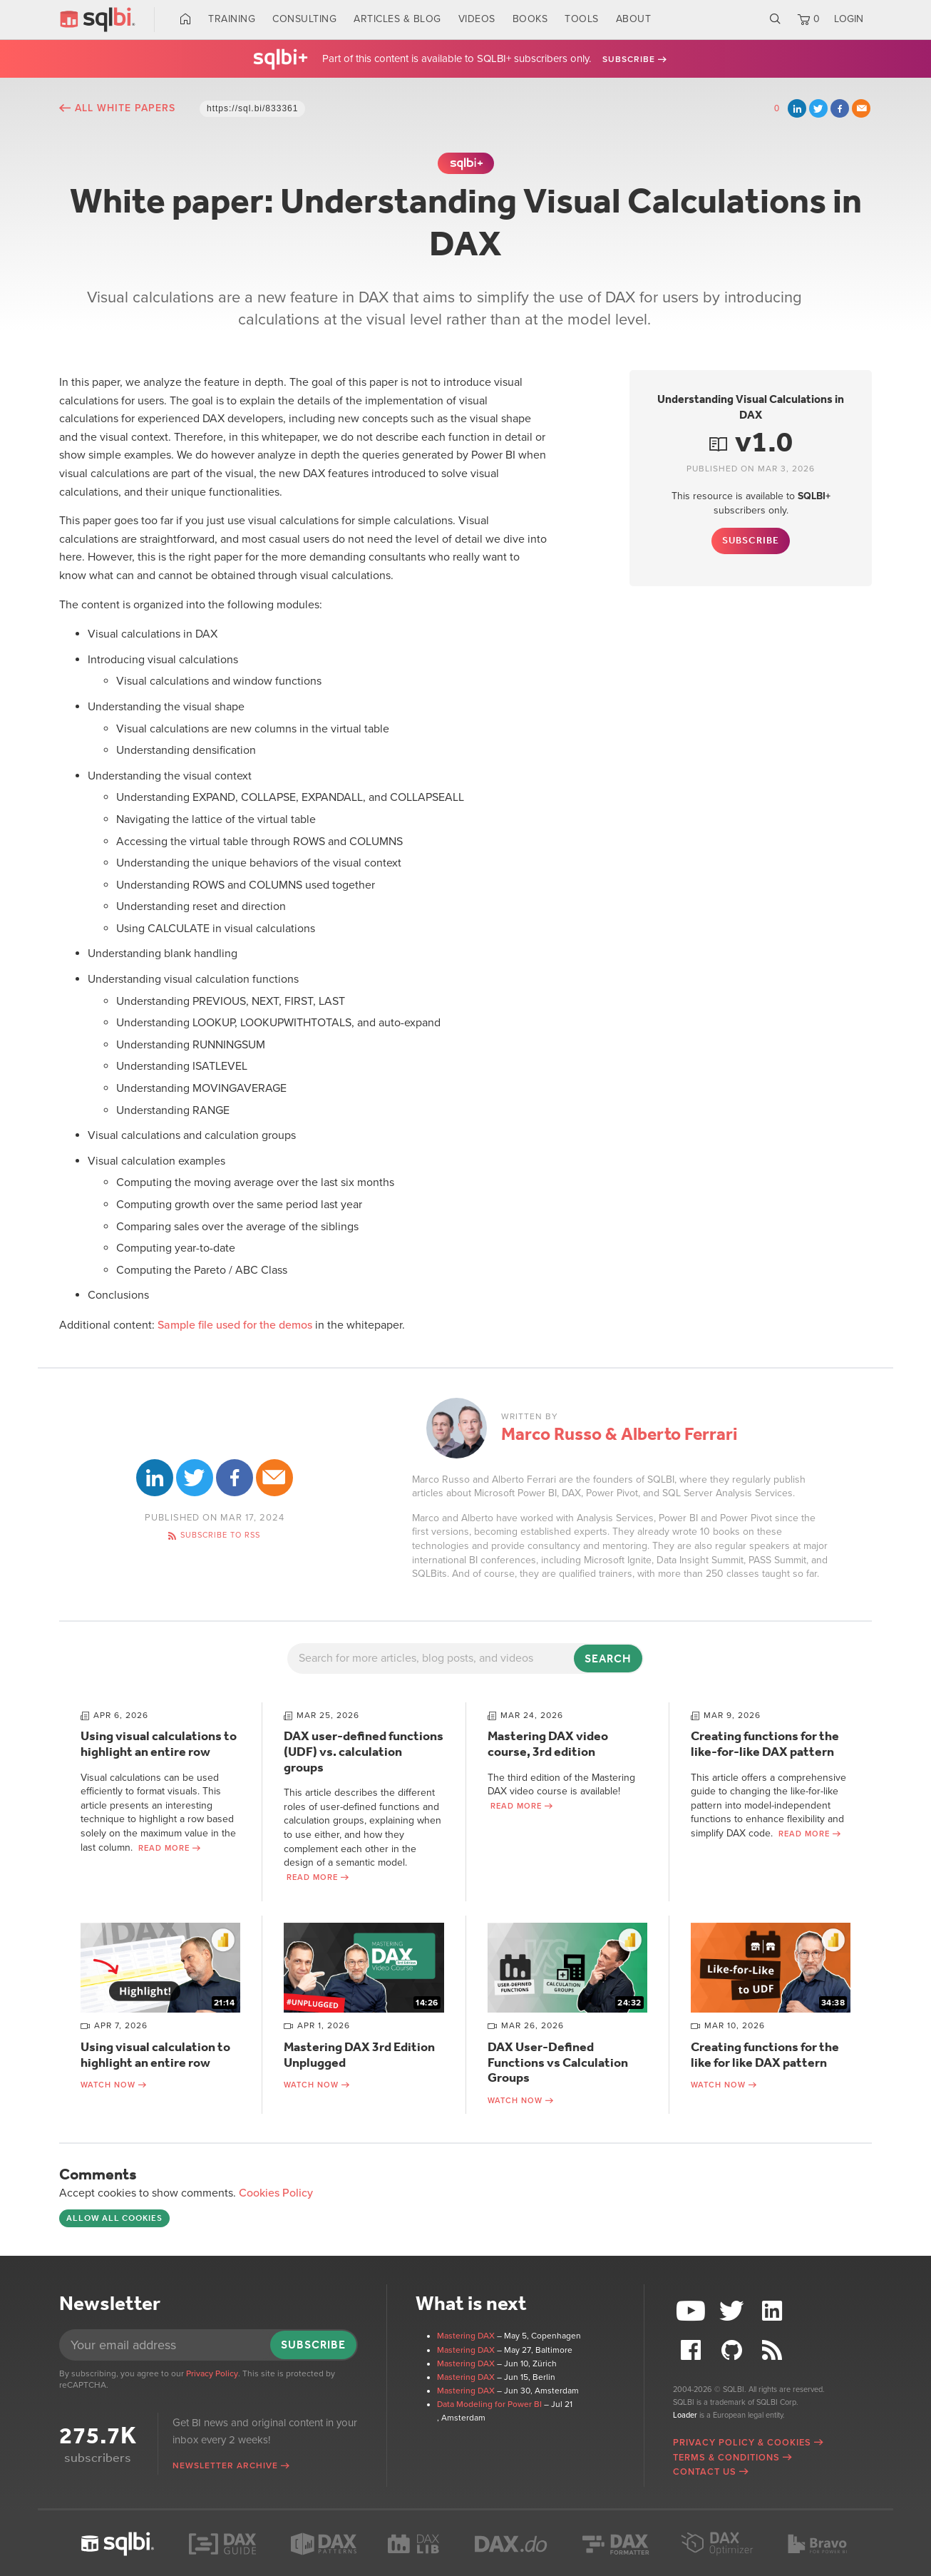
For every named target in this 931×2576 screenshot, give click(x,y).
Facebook (839, 108)
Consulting (304, 19)
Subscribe (628, 59)
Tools (582, 19)
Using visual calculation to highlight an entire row (155, 2054)
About (634, 19)
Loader (685, 2415)
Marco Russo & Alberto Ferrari (619, 1434)
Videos (476, 19)
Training (231, 19)
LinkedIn (797, 108)
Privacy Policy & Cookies (742, 2442)
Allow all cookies (114, 2218)
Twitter (818, 108)
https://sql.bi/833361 (252, 108)
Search (775, 19)
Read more (164, 1848)
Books (530, 19)
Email (861, 108)
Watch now (108, 2085)
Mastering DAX (466, 2336)
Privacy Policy (212, 2373)
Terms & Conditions (726, 2457)
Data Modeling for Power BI (489, 2404)
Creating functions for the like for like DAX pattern (765, 2054)
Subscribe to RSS (220, 1535)
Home (185, 19)
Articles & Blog (397, 19)
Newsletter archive (225, 2465)
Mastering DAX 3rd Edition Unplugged (359, 2054)
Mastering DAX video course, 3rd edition (548, 1743)
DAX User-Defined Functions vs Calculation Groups (558, 2062)
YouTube (693, 2311)
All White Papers (125, 108)
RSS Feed (773, 2350)
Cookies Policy (276, 2193)
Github (733, 2350)
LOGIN (848, 19)
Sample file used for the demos (235, 1325)
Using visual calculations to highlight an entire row (159, 1743)
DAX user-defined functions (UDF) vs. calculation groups (363, 1751)
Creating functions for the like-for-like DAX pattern (765, 1743)
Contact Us (704, 2472)
